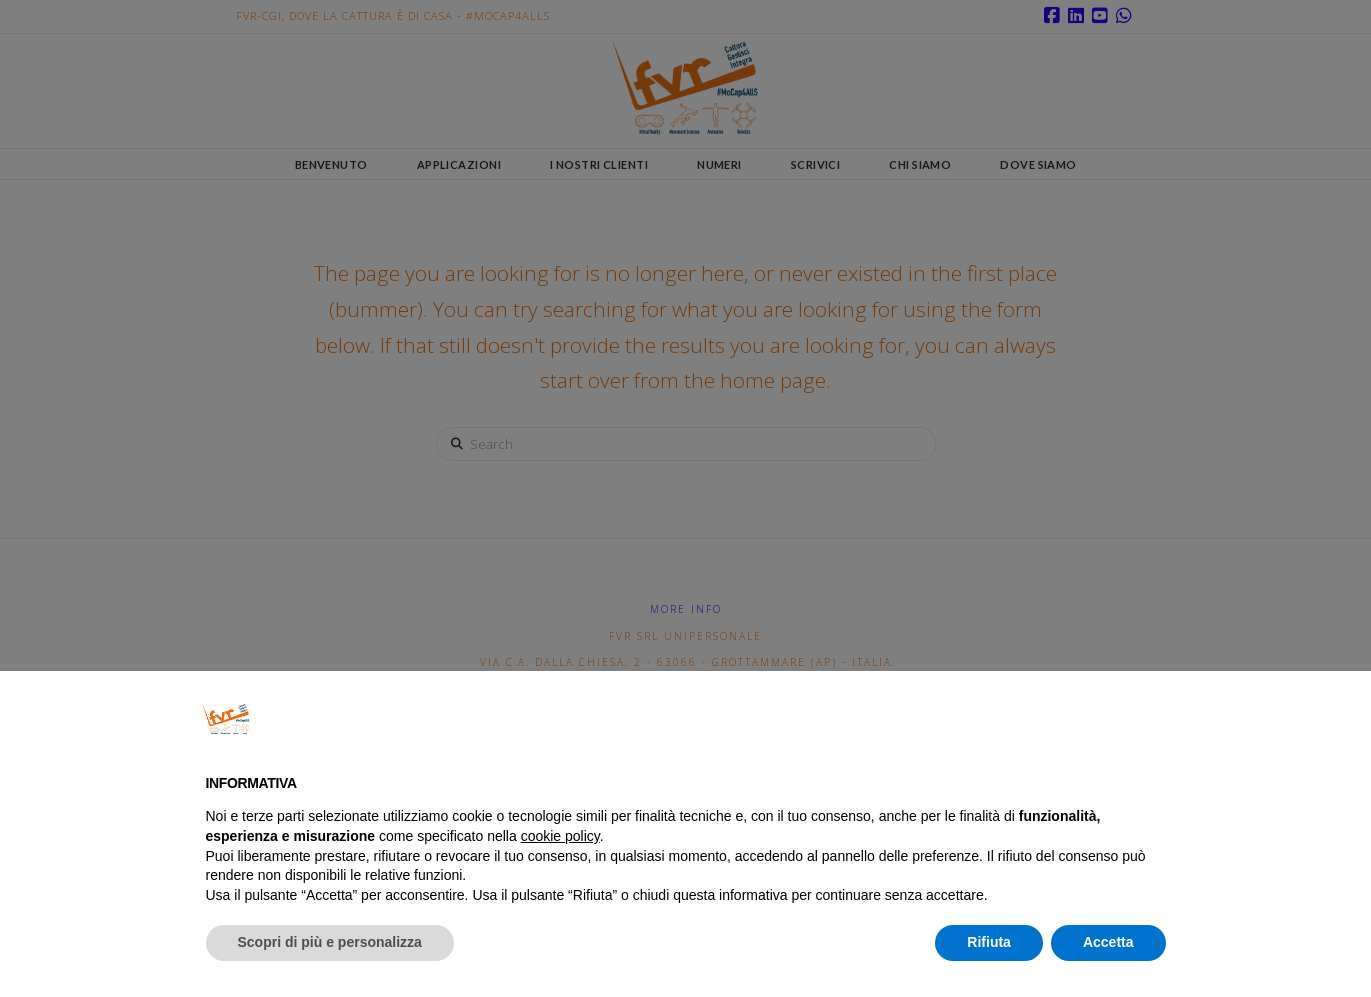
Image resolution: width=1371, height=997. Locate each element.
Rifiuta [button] (989, 942)
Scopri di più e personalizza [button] (330, 942)
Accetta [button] (1108, 942)
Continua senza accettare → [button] (1065, 718)
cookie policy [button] (560, 836)
